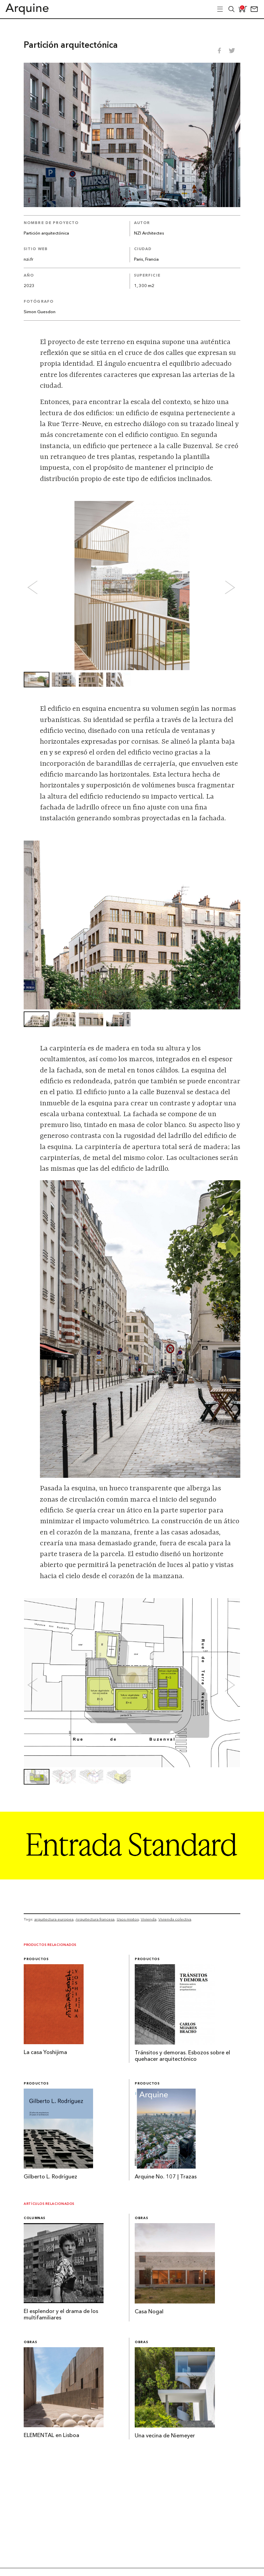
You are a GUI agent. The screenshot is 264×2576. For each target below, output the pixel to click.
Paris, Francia (146, 259)
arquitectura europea (53, 1919)
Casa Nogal (149, 2312)
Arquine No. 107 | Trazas (166, 2177)
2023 (29, 286)
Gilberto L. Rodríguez (50, 2177)
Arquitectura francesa (94, 1919)
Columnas (34, 2218)
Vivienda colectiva (174, 1919)
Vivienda (148, 1919)
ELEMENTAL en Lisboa (51, 2435)
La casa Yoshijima (45, 2052)
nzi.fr (28, 259)
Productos (36, 1959)
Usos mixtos (128, 1919)
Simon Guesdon (40, 312)
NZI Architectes (149, 233)
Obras (141, 2218)
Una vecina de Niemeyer (165, 2436)
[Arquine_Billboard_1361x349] (132, 1877)
